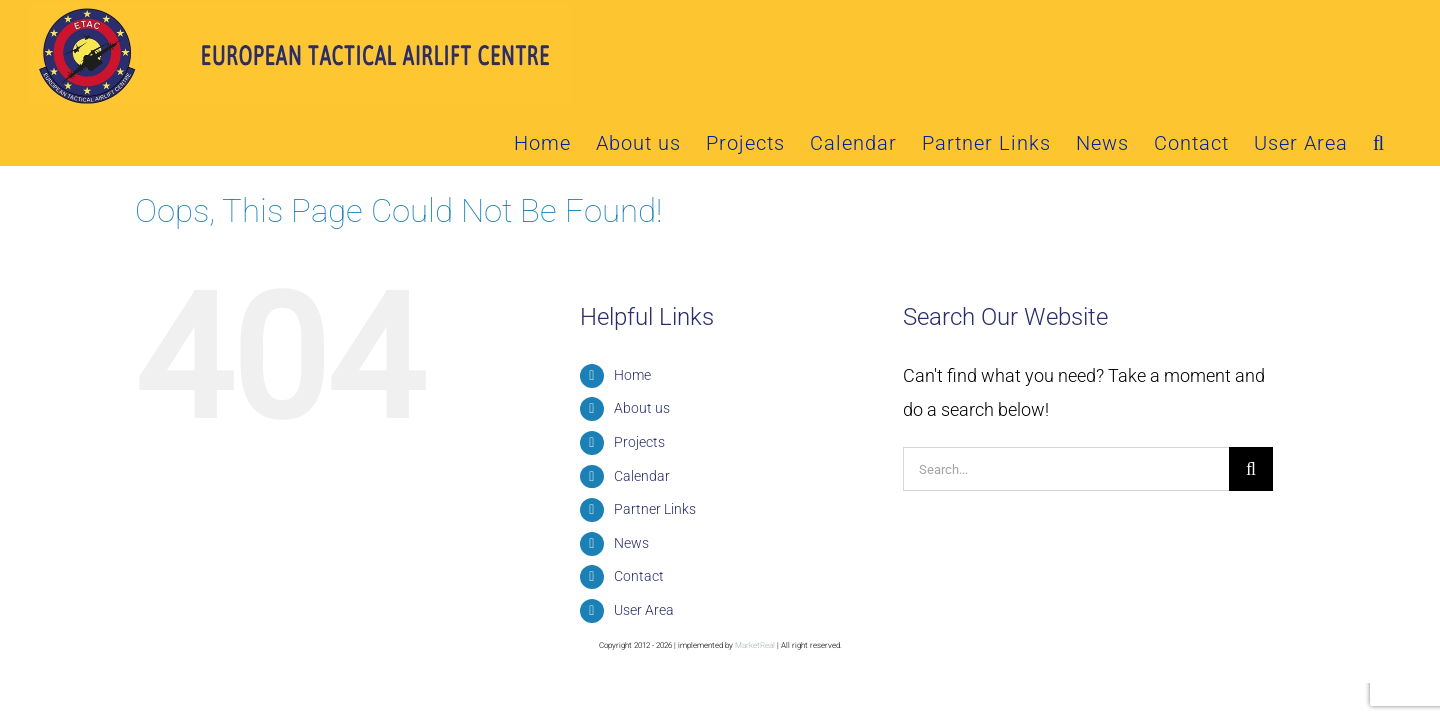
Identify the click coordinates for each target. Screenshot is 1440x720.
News (631, 487)
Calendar (642, 420)
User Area (644, 554)
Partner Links (655, 453)
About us (642, 352)
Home (632, 319)
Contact (639, 520)
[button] (1404, 28)
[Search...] (1066, 413)
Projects (639, 386)
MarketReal (755, 589)
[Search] (1251, 413)
